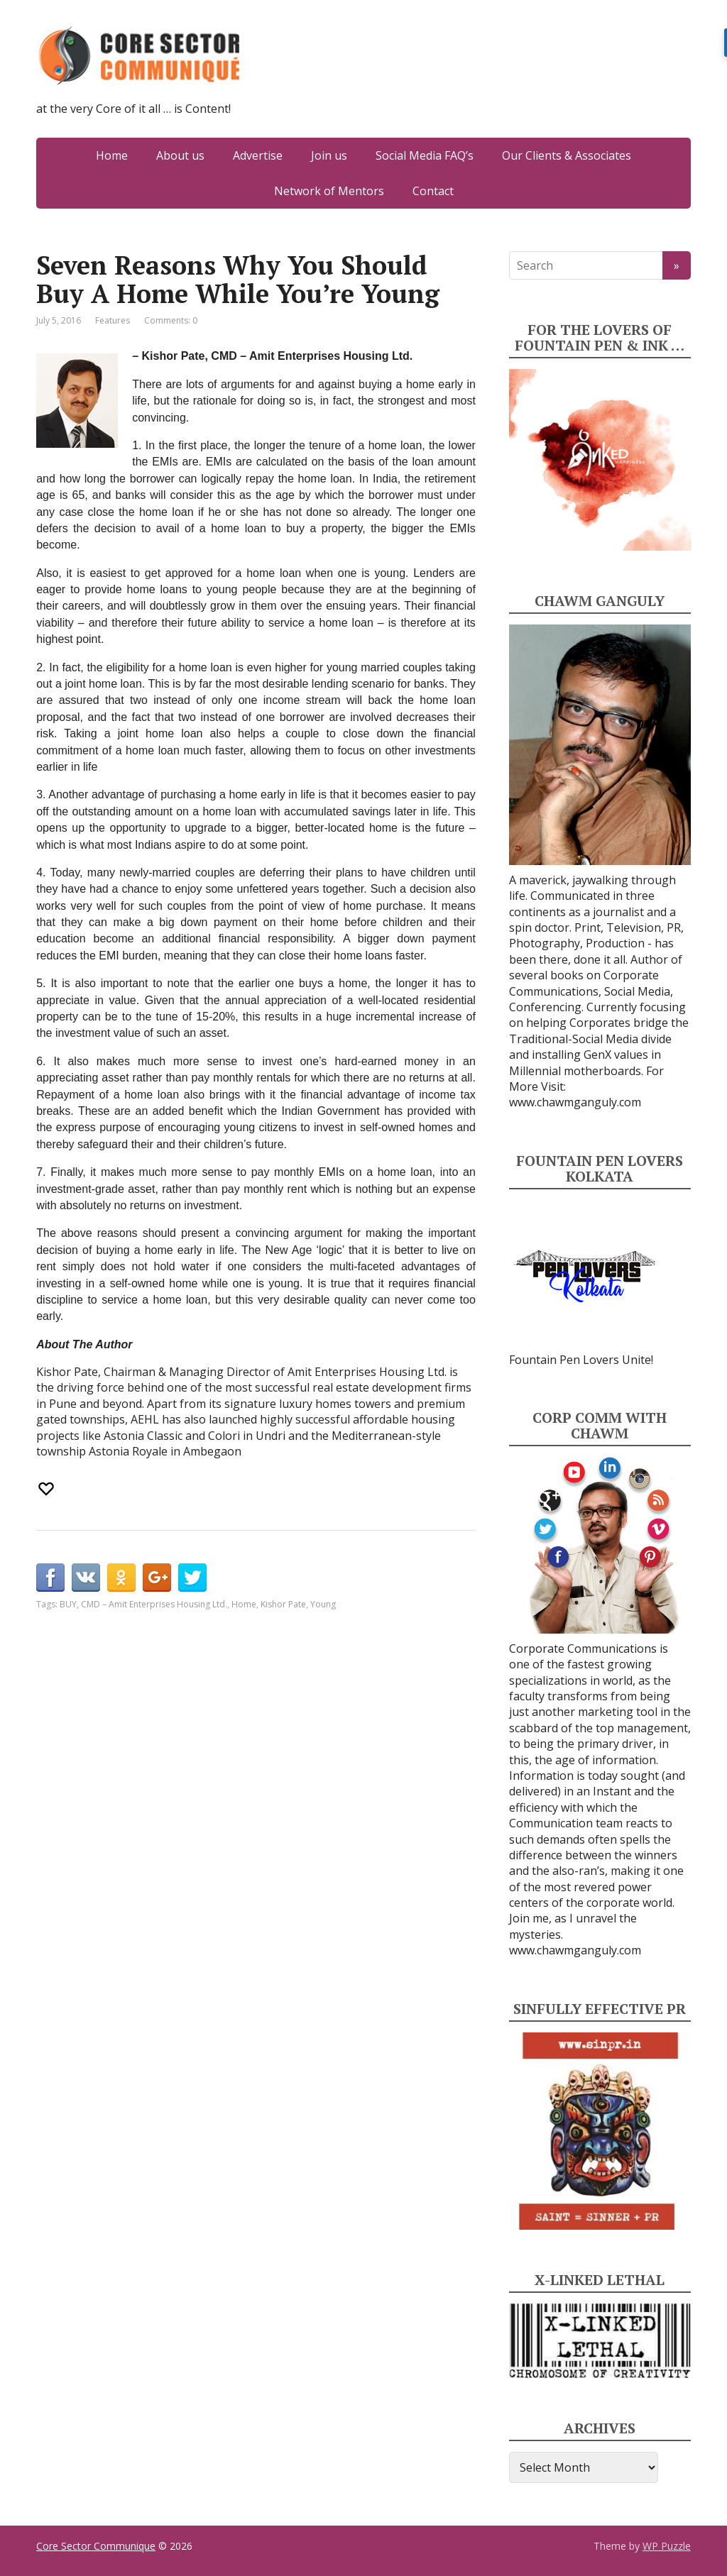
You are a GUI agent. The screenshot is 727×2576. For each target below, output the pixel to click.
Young (323, 1604)
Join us (329, 155)
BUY (68, 1604)
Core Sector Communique (95, 2546)
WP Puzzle (667, 2546)
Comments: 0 (170, 320)
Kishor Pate (283, 1604)
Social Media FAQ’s (425, 155)
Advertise (258, 155)
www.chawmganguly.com (575, 1102)
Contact (433, 191)
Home (112, 155)
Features (112, 320)
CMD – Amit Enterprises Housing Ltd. (154, 1604)
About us (180, 155)
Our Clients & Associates (566, 155)
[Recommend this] (47, 1488)
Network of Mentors (329, 191)
